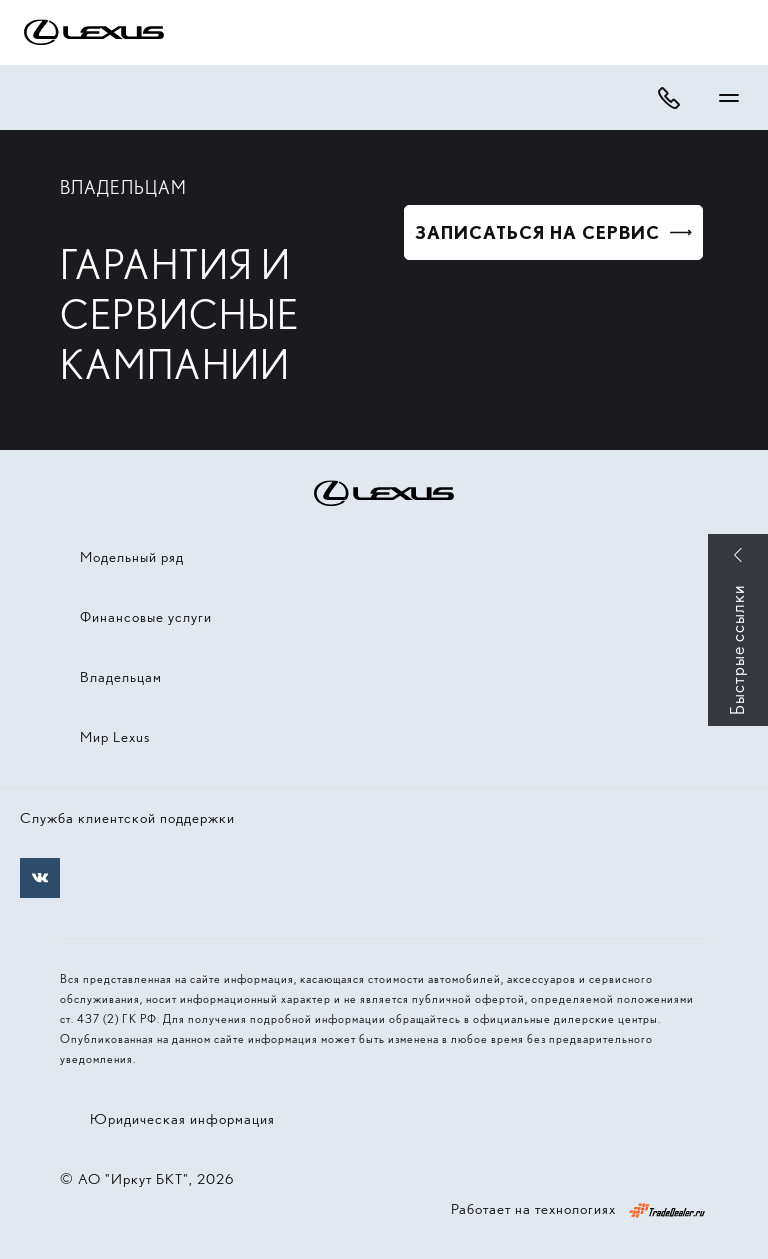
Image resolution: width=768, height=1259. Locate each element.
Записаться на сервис (537, 232)
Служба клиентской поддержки (127, 818)
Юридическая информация (182, 1119)
